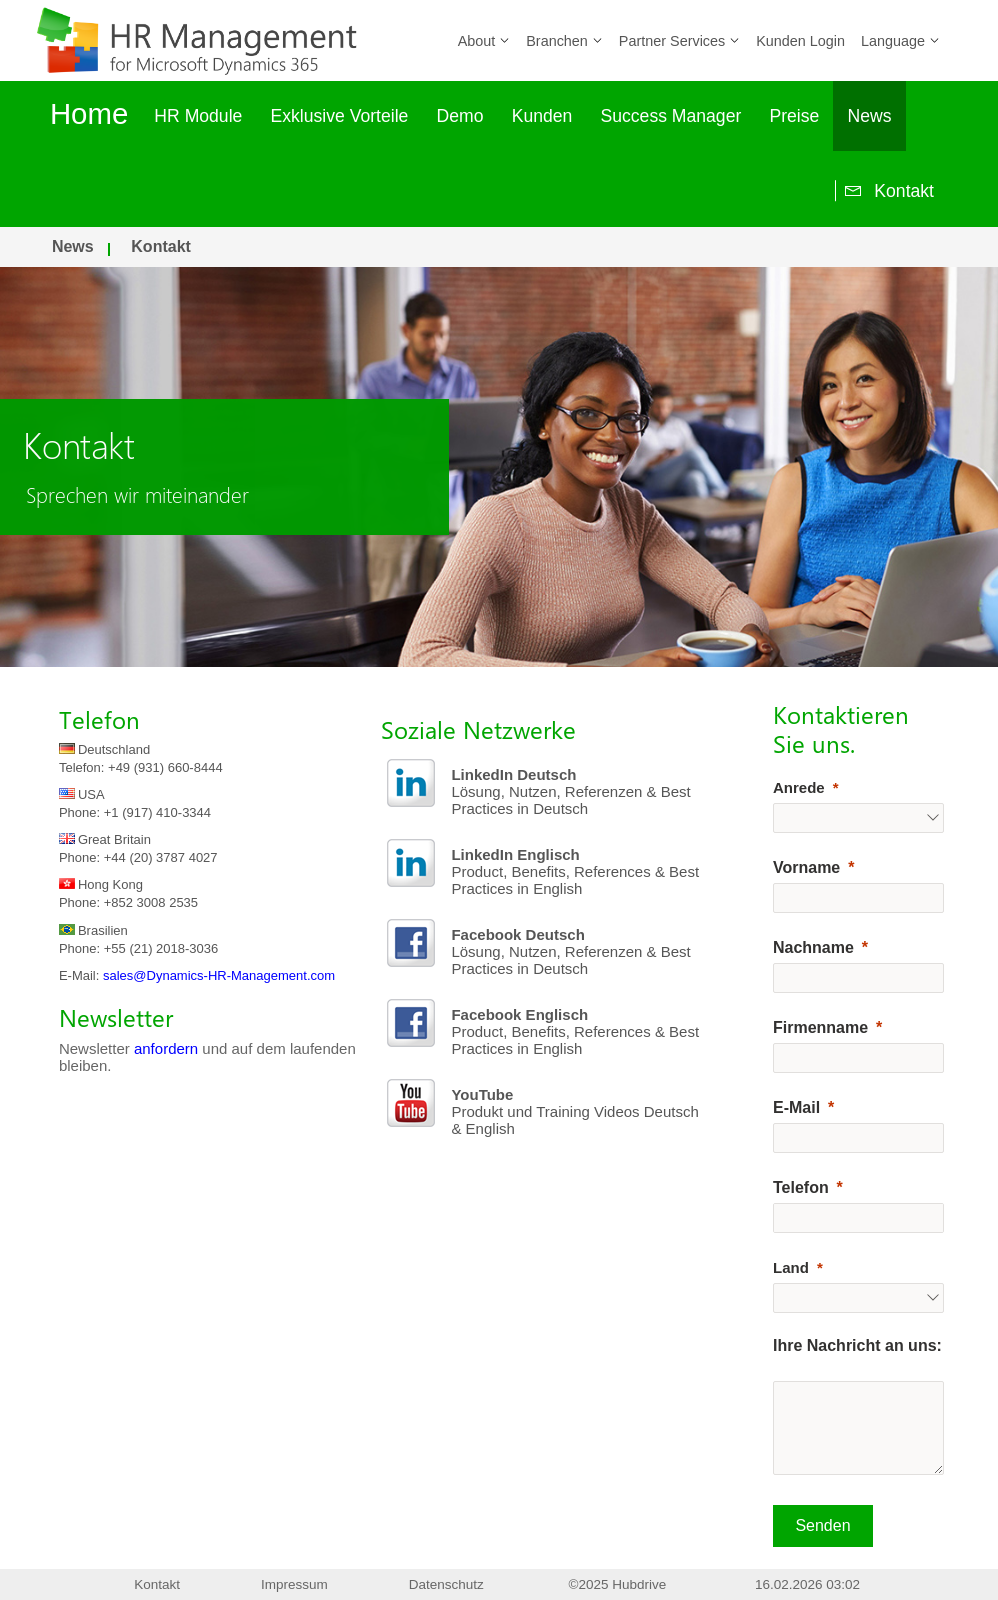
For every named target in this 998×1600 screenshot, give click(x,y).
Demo (460, 116)
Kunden (542, 116)
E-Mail (796, 1107)
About (484, 41)
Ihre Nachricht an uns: (857, 1345)
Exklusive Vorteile (340, 116)
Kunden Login (800, 41)
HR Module (198, 116)
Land (791, 1267)
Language (900, 41)
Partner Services (679, 41)
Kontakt (885, 190)
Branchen (564, 41)
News (870, 116)
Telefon (801, 1187)
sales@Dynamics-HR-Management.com (219, 975)
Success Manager (670, 116)
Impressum (294, 1584)
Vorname (806, 867)
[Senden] (823, 1526)
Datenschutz (446, 1584)
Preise (794, 116)
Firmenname (820, 1027)
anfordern (166, 1048)
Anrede (799, 787)
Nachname (813, 947)
